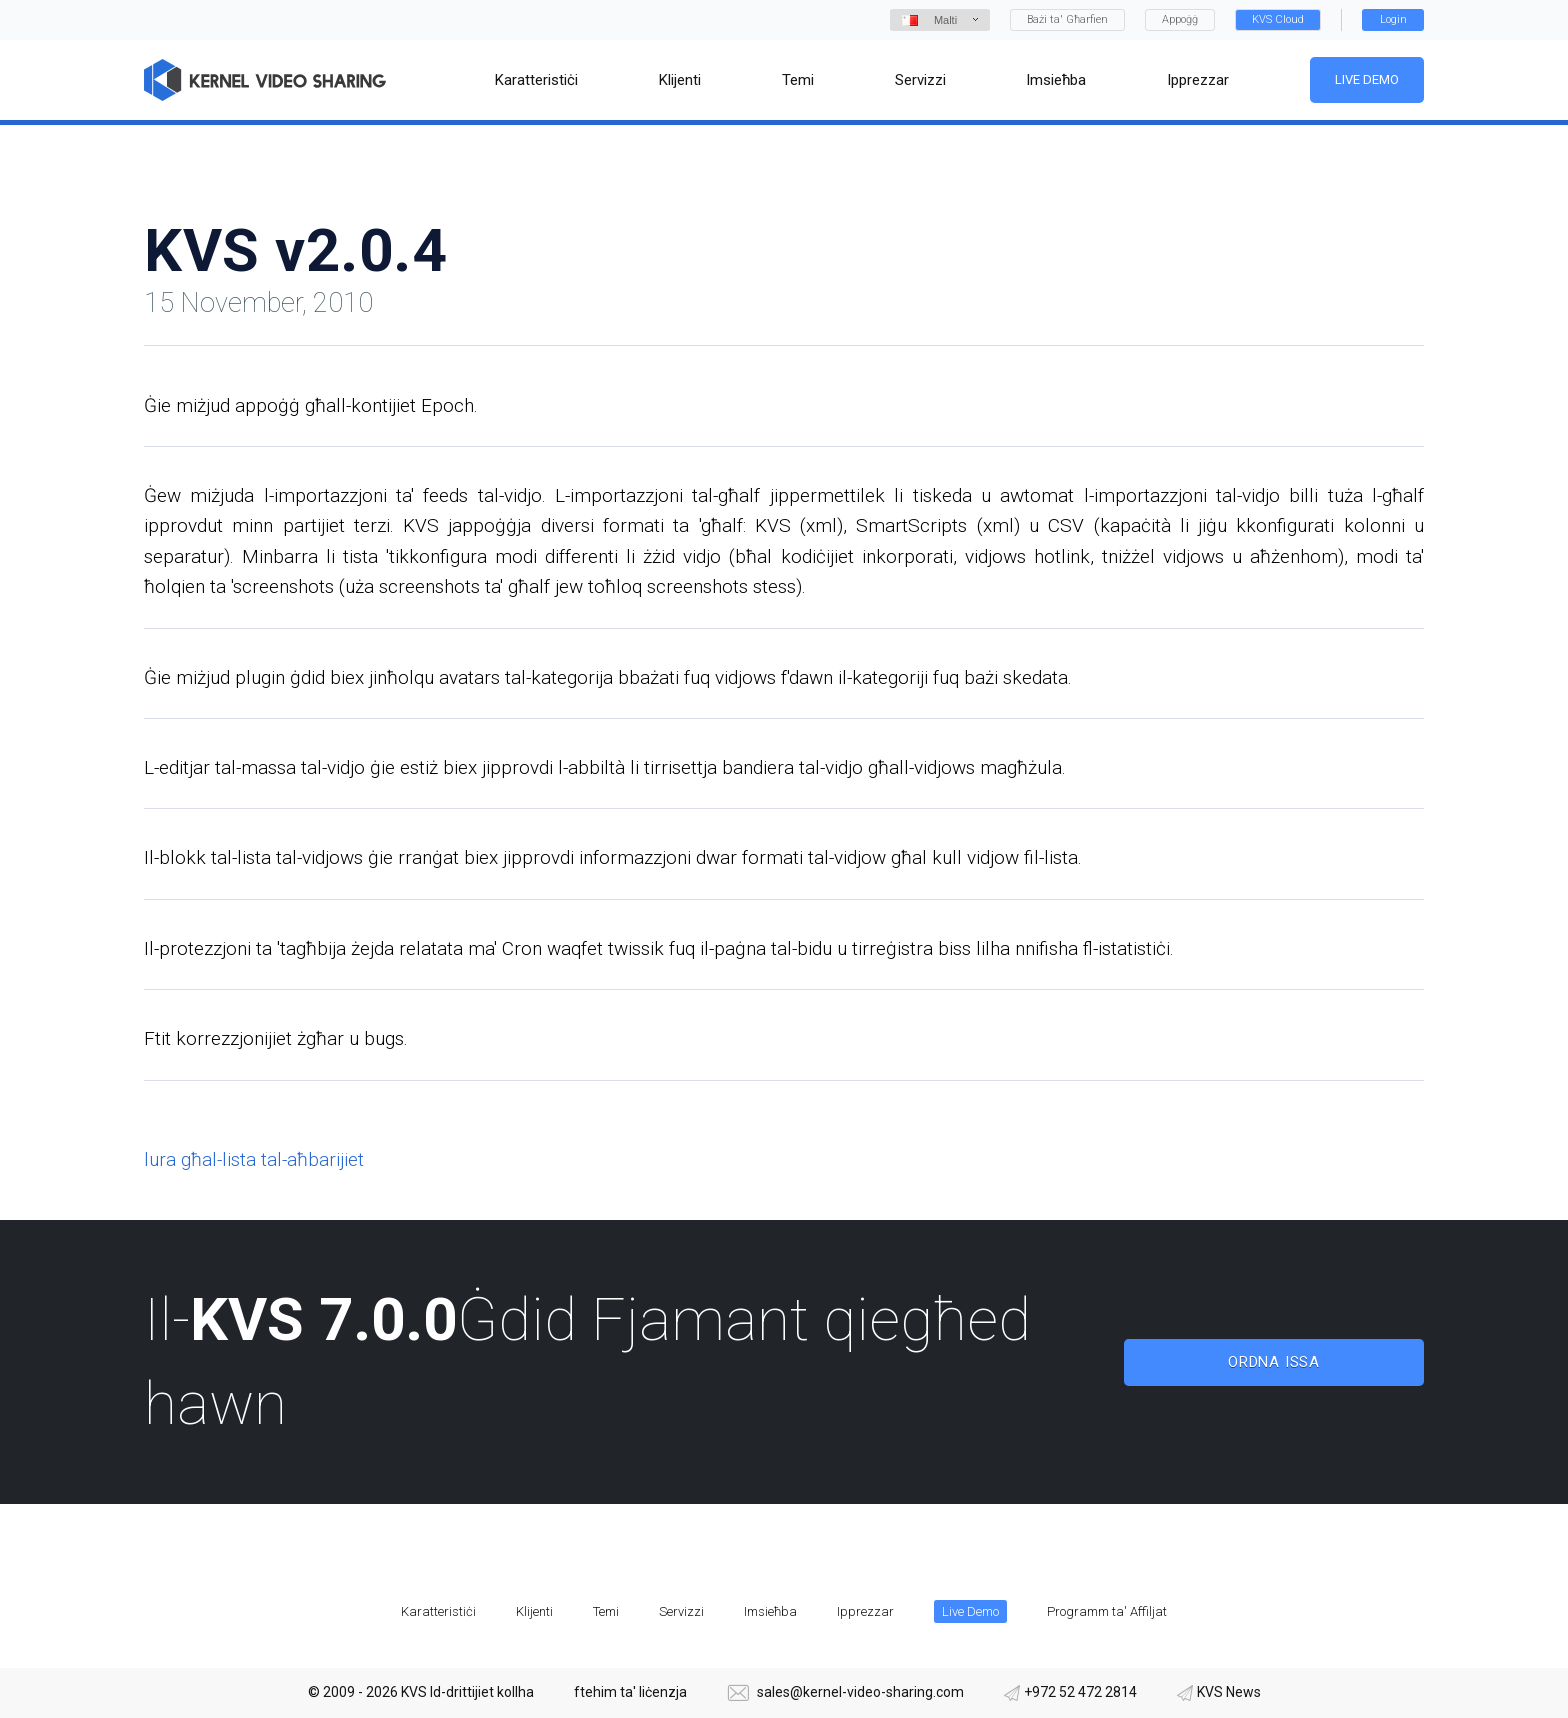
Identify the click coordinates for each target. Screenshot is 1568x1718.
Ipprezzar (865, 1611)
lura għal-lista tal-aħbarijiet (254, 1159)
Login (1393, 19)
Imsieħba (770, 1611)
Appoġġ (1180, 19)
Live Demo (1367, 79)
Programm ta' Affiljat (1107, 1611)
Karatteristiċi (438, 1611)
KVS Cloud (1278, 19)
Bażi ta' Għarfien (1067, 19)
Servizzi (681, 1611)
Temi (606, 1611)
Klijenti (534, 1611)
